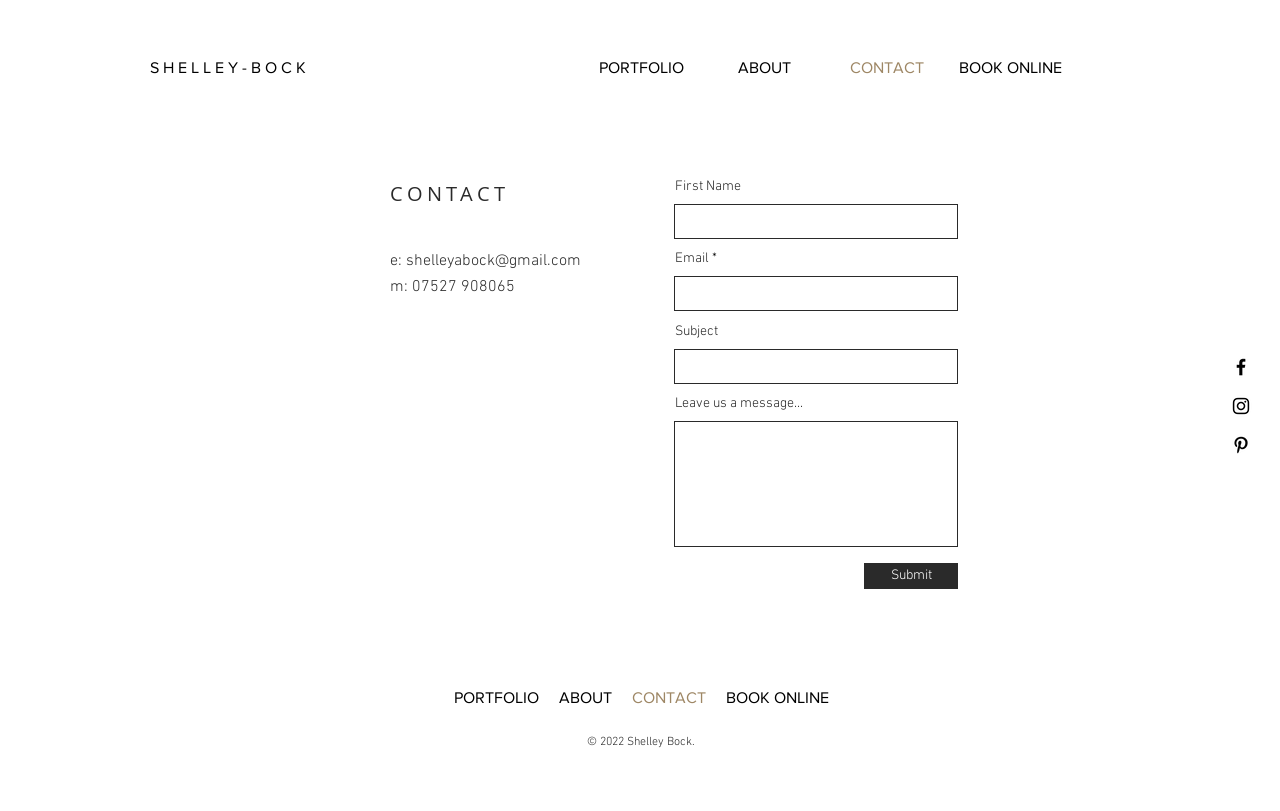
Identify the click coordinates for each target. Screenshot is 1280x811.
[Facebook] (1241, 367)
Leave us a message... (739, 404)
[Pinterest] (1241, 445)
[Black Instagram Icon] (1241, 406)
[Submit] (911, 576)
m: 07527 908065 (452, 287)
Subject (696, 332)
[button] (249, 68)
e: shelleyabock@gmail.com (485, 261)
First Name (708, 187)
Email (692, 259)
